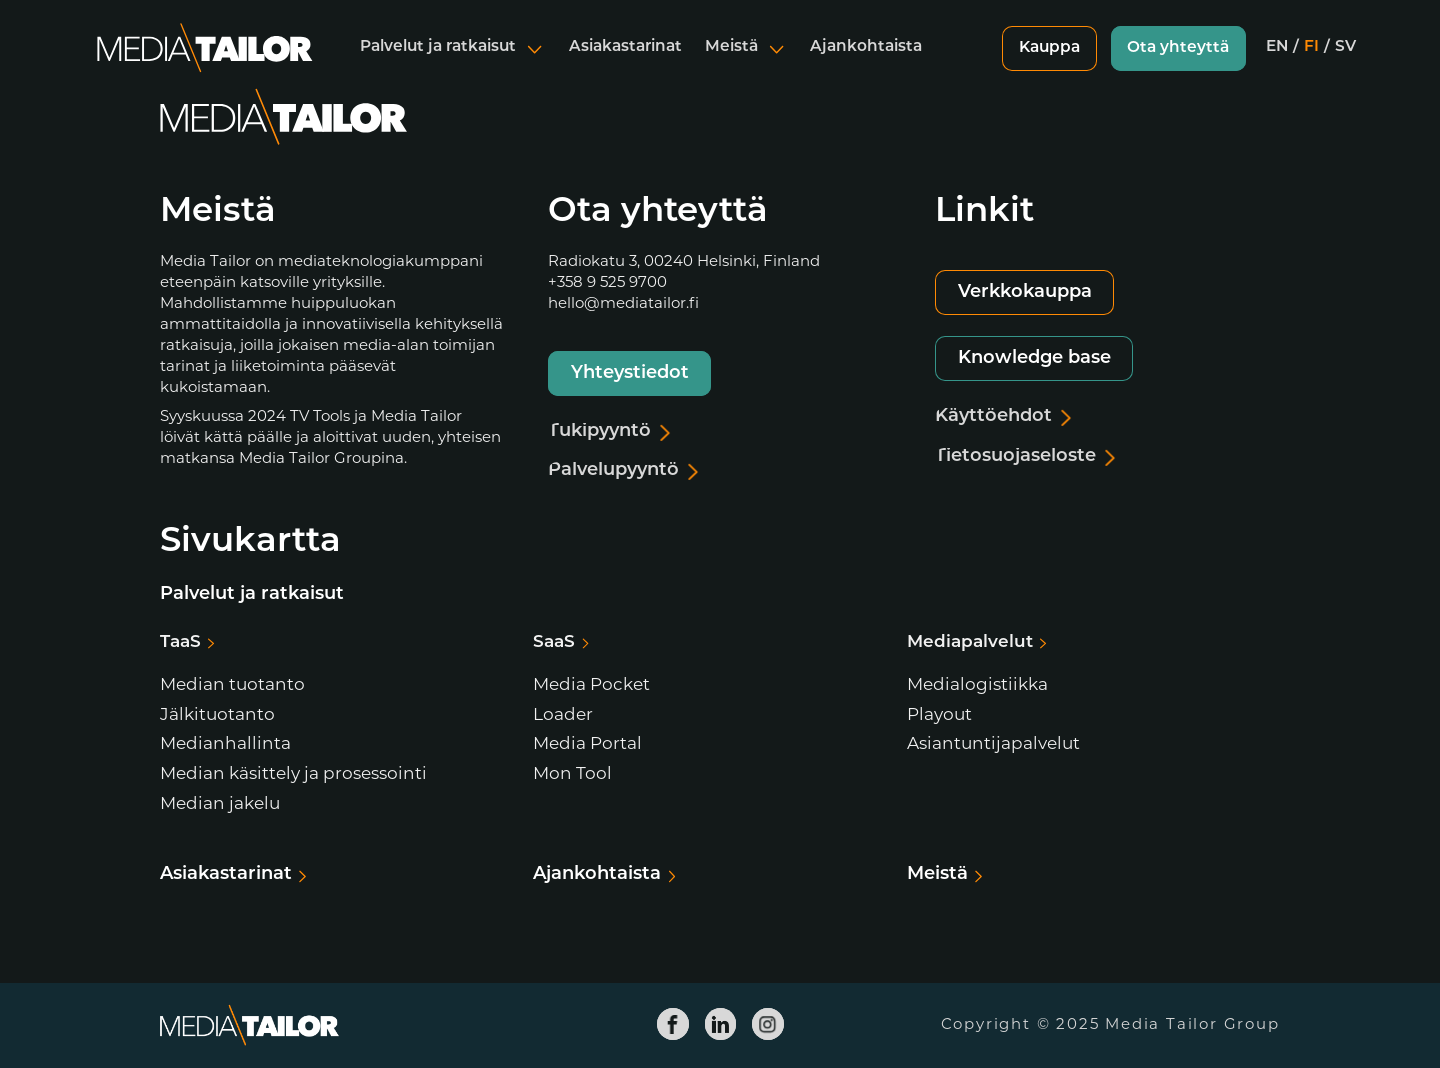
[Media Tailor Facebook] (673, 1024)
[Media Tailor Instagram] (768, 1024)
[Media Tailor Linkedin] (720, 1024)
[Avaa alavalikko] (535, 64)
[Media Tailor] (205, 64)
